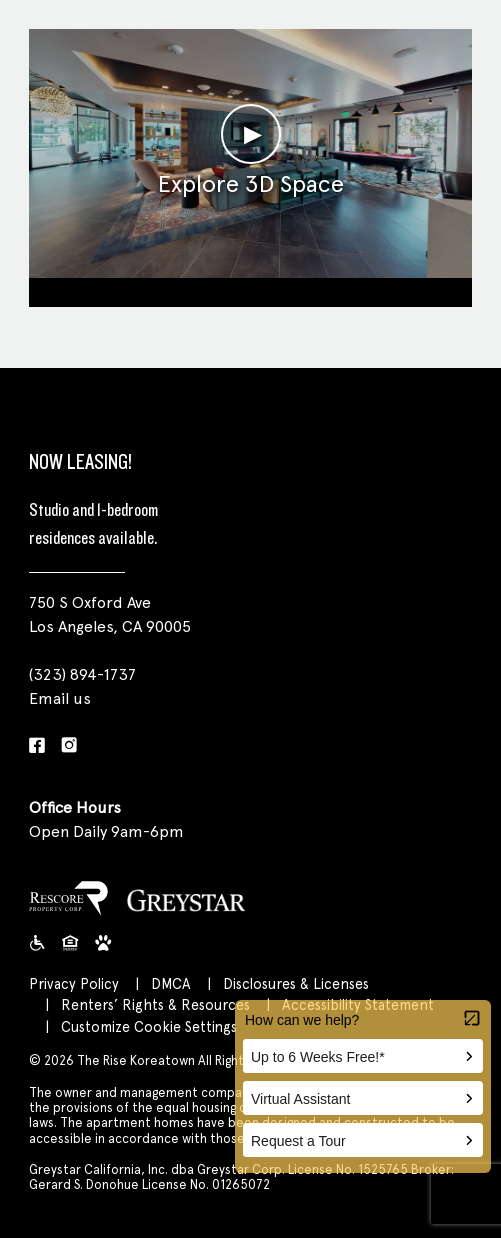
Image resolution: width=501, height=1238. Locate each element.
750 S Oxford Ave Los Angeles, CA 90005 (110, 614)
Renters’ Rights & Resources (155, 1004)
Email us (60, 698)
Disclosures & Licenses (296, 983)
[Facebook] (37, 746)
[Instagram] (69, 746)
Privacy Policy (74, 983)
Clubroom (250, 289)
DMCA (171, 983)
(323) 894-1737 (82, 674)
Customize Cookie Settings (149, 1026)
